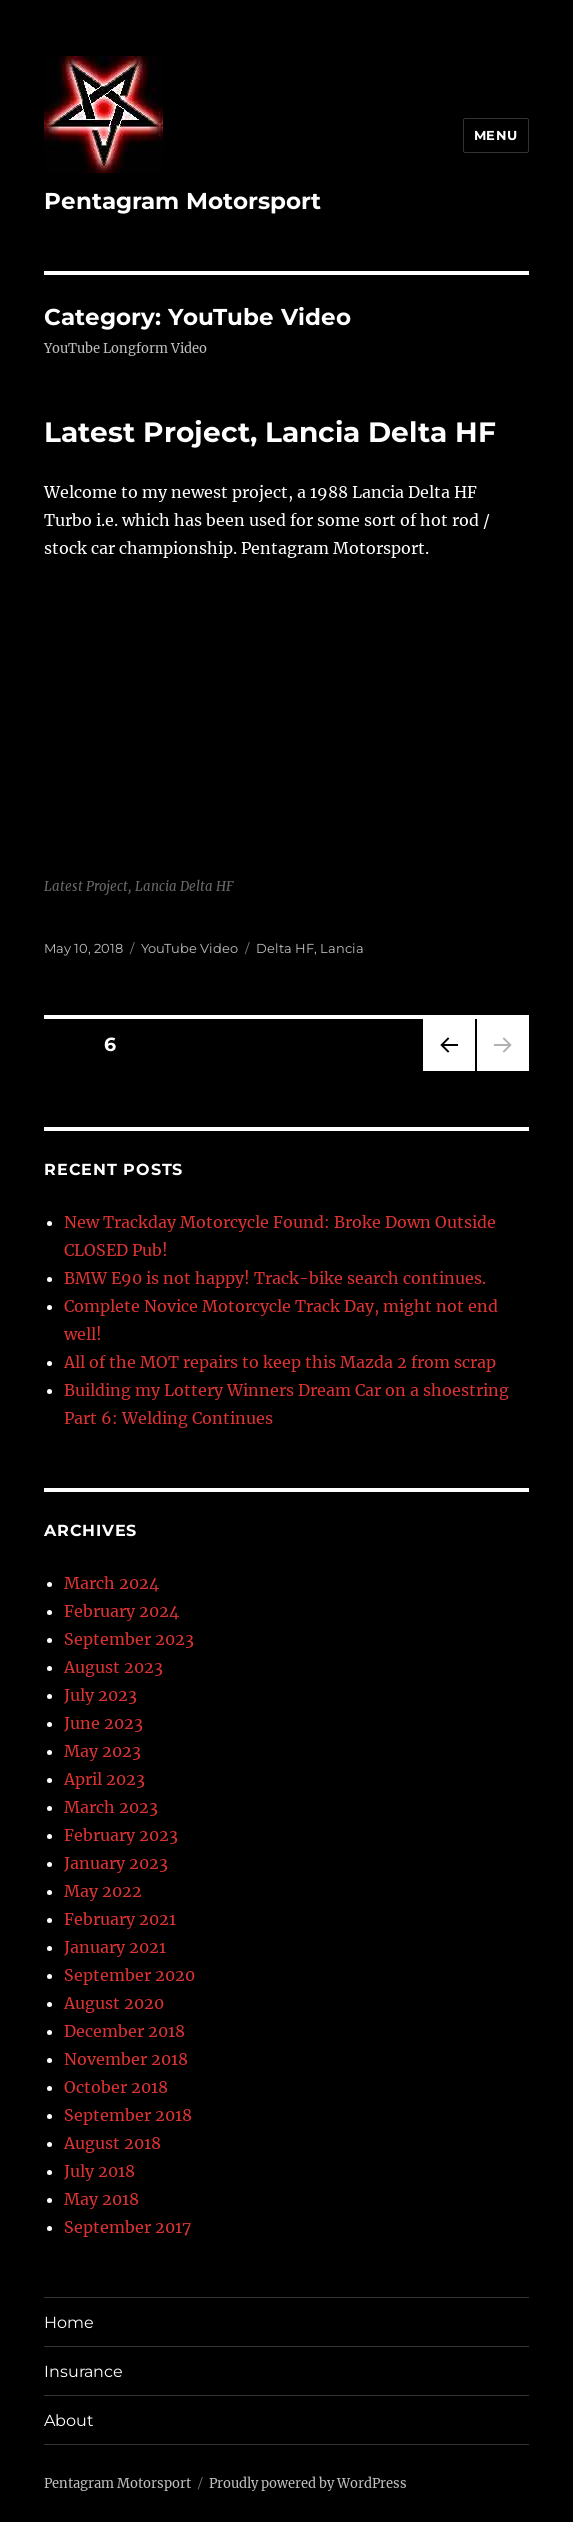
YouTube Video (189, 948)
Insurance (83, 2371)
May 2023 (102, 1751)
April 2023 (104, 1779)
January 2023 (116, 1863)
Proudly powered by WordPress (308, 2483)
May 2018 (101, 2199)
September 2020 (129, 1975)
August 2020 (114, 2003)
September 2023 (129, 1639)
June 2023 (103, 1723)
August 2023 (113, 1667)
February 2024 (121, 1611)
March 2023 (111, 1807)
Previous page (448, 1070)
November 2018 (126, 2059)
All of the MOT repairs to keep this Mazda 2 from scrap (280, 1362)
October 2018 (116, 2087)
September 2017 (127, 2227)
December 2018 (124, 2031)
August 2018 (112, 2143)
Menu (496, 135)
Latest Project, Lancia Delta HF (270, 432)
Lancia (342, 948)
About (69, 2420)
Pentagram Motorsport (182, 201)
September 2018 (128, 2115)
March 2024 (111, 1583)
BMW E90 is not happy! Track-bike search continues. (275, 1278)
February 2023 (121, 1835)
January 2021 (115, 1947)
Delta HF (285, 948)
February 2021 (120, 1919)
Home (69, 2322)
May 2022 (103, 1891)
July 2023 (100, 1695)
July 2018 (99, 2171)
